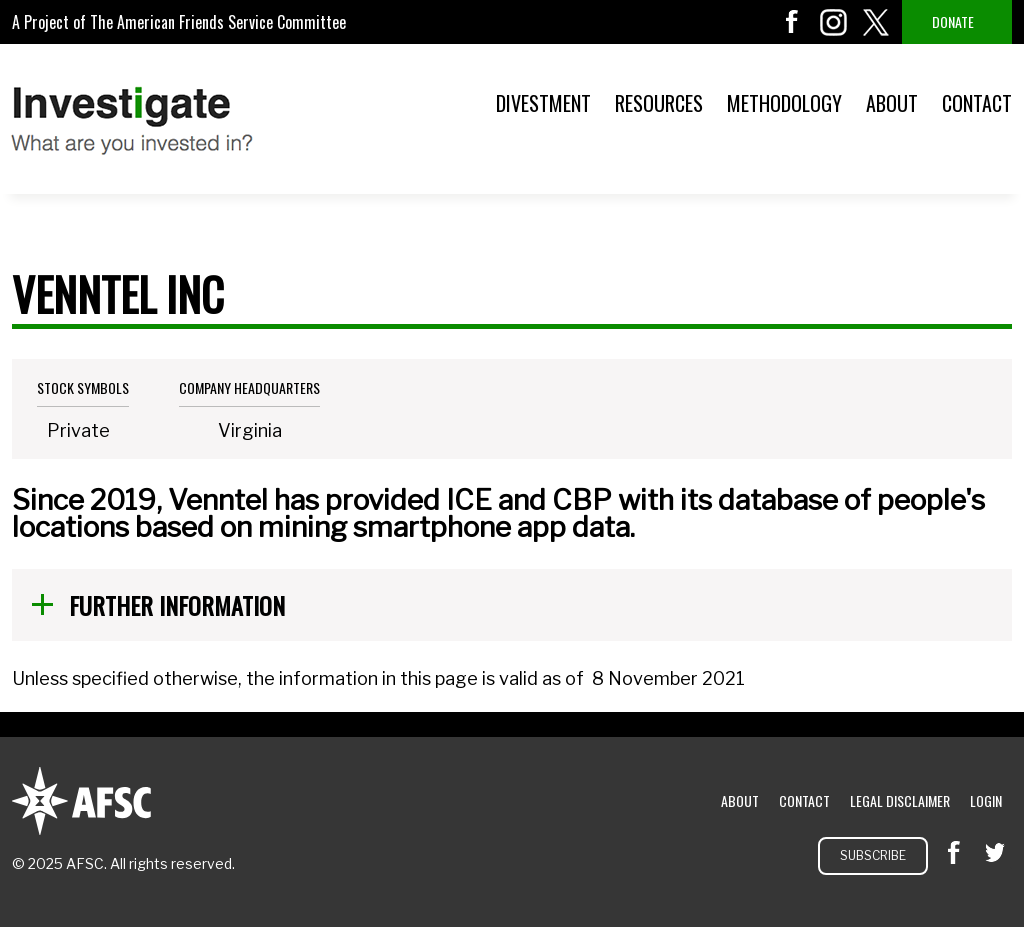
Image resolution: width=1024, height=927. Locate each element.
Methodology (784, 103)
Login (986, 800)
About (892, 103)
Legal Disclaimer (900, 800)
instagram (834, 22)
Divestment (543, 103)
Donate (953, 21)
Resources (659, 103)
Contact (977, 103)
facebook (792, 22)
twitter (876, 22)
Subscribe (873, 855)
